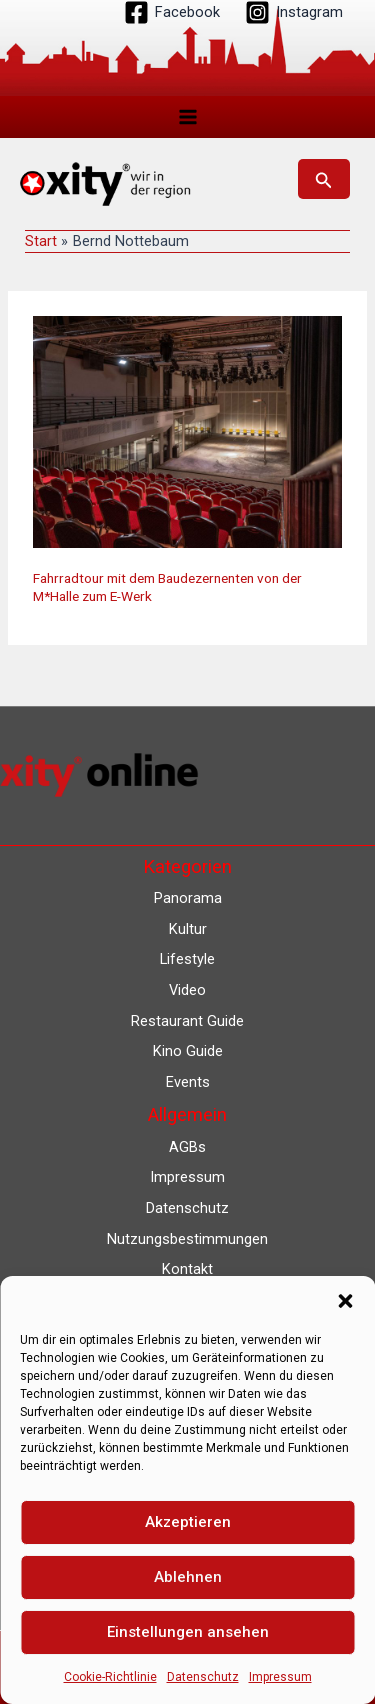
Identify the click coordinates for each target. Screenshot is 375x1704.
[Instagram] (294, 12)
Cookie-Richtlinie (110, 1677)
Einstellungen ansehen (188, 1632)
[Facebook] (172, 12)
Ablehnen (188, 1577)
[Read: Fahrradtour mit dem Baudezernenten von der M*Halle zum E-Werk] (187, 431)
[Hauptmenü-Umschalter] (188, 117)
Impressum (280, 1677)
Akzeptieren (188, 1522)
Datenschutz (203, 1677)
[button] (345, 1301)
